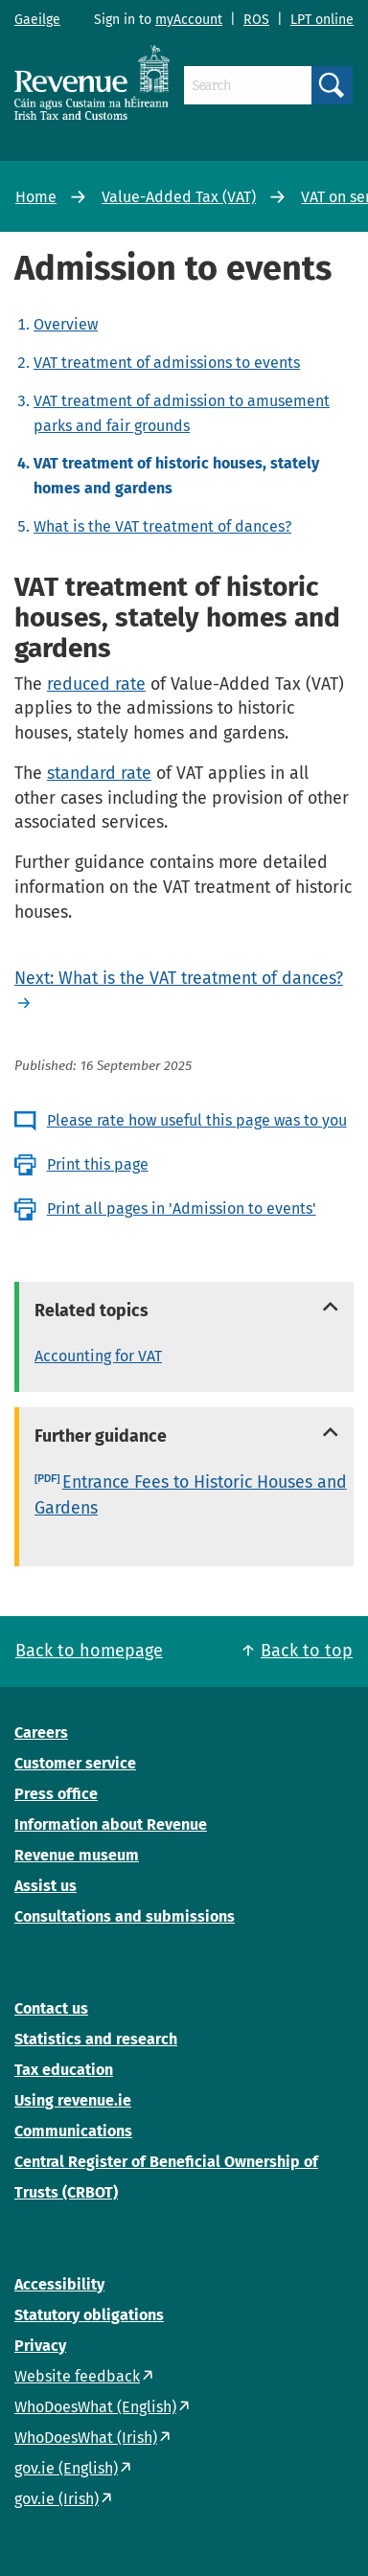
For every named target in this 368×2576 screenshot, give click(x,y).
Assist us (45, 1886)
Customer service (75, 1763)
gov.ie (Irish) (56, 2499)
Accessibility (59, 2284)
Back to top (307, 1650)
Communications (73, 2131)
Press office (56, 1794)
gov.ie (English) (66, 2468)
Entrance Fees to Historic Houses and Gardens (190, 1494)
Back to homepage (89, 1650)
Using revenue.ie (72, 2100)
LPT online (322, 19)
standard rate (99, 773)
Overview (66, 324)
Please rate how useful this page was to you (197, 1120)
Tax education (63, 2070)
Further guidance (100, 1436)
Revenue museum (76, 1855)
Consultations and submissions (124, 1916)
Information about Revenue (110, 1824)
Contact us (51, 2008)
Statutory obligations (89, 2315)
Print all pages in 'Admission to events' (181, 1208)
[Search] (247, 85)
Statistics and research (95, 2039)
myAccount (188, 19)
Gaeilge (37, 19)
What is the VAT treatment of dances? (162, 526)
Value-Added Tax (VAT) (179, 197)
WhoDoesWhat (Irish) (85, 2437)
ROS (256, 19)
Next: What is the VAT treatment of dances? (178, 978)
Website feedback (77, 2376)
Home (36, 197)
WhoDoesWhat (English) (95, 2407)
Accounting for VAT (98, 1356)
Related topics (91, 1310)
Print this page (98, 1164)
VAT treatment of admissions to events (167, 362)
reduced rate (96, 684)
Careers (41, 1732)
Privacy (40, 2346)
